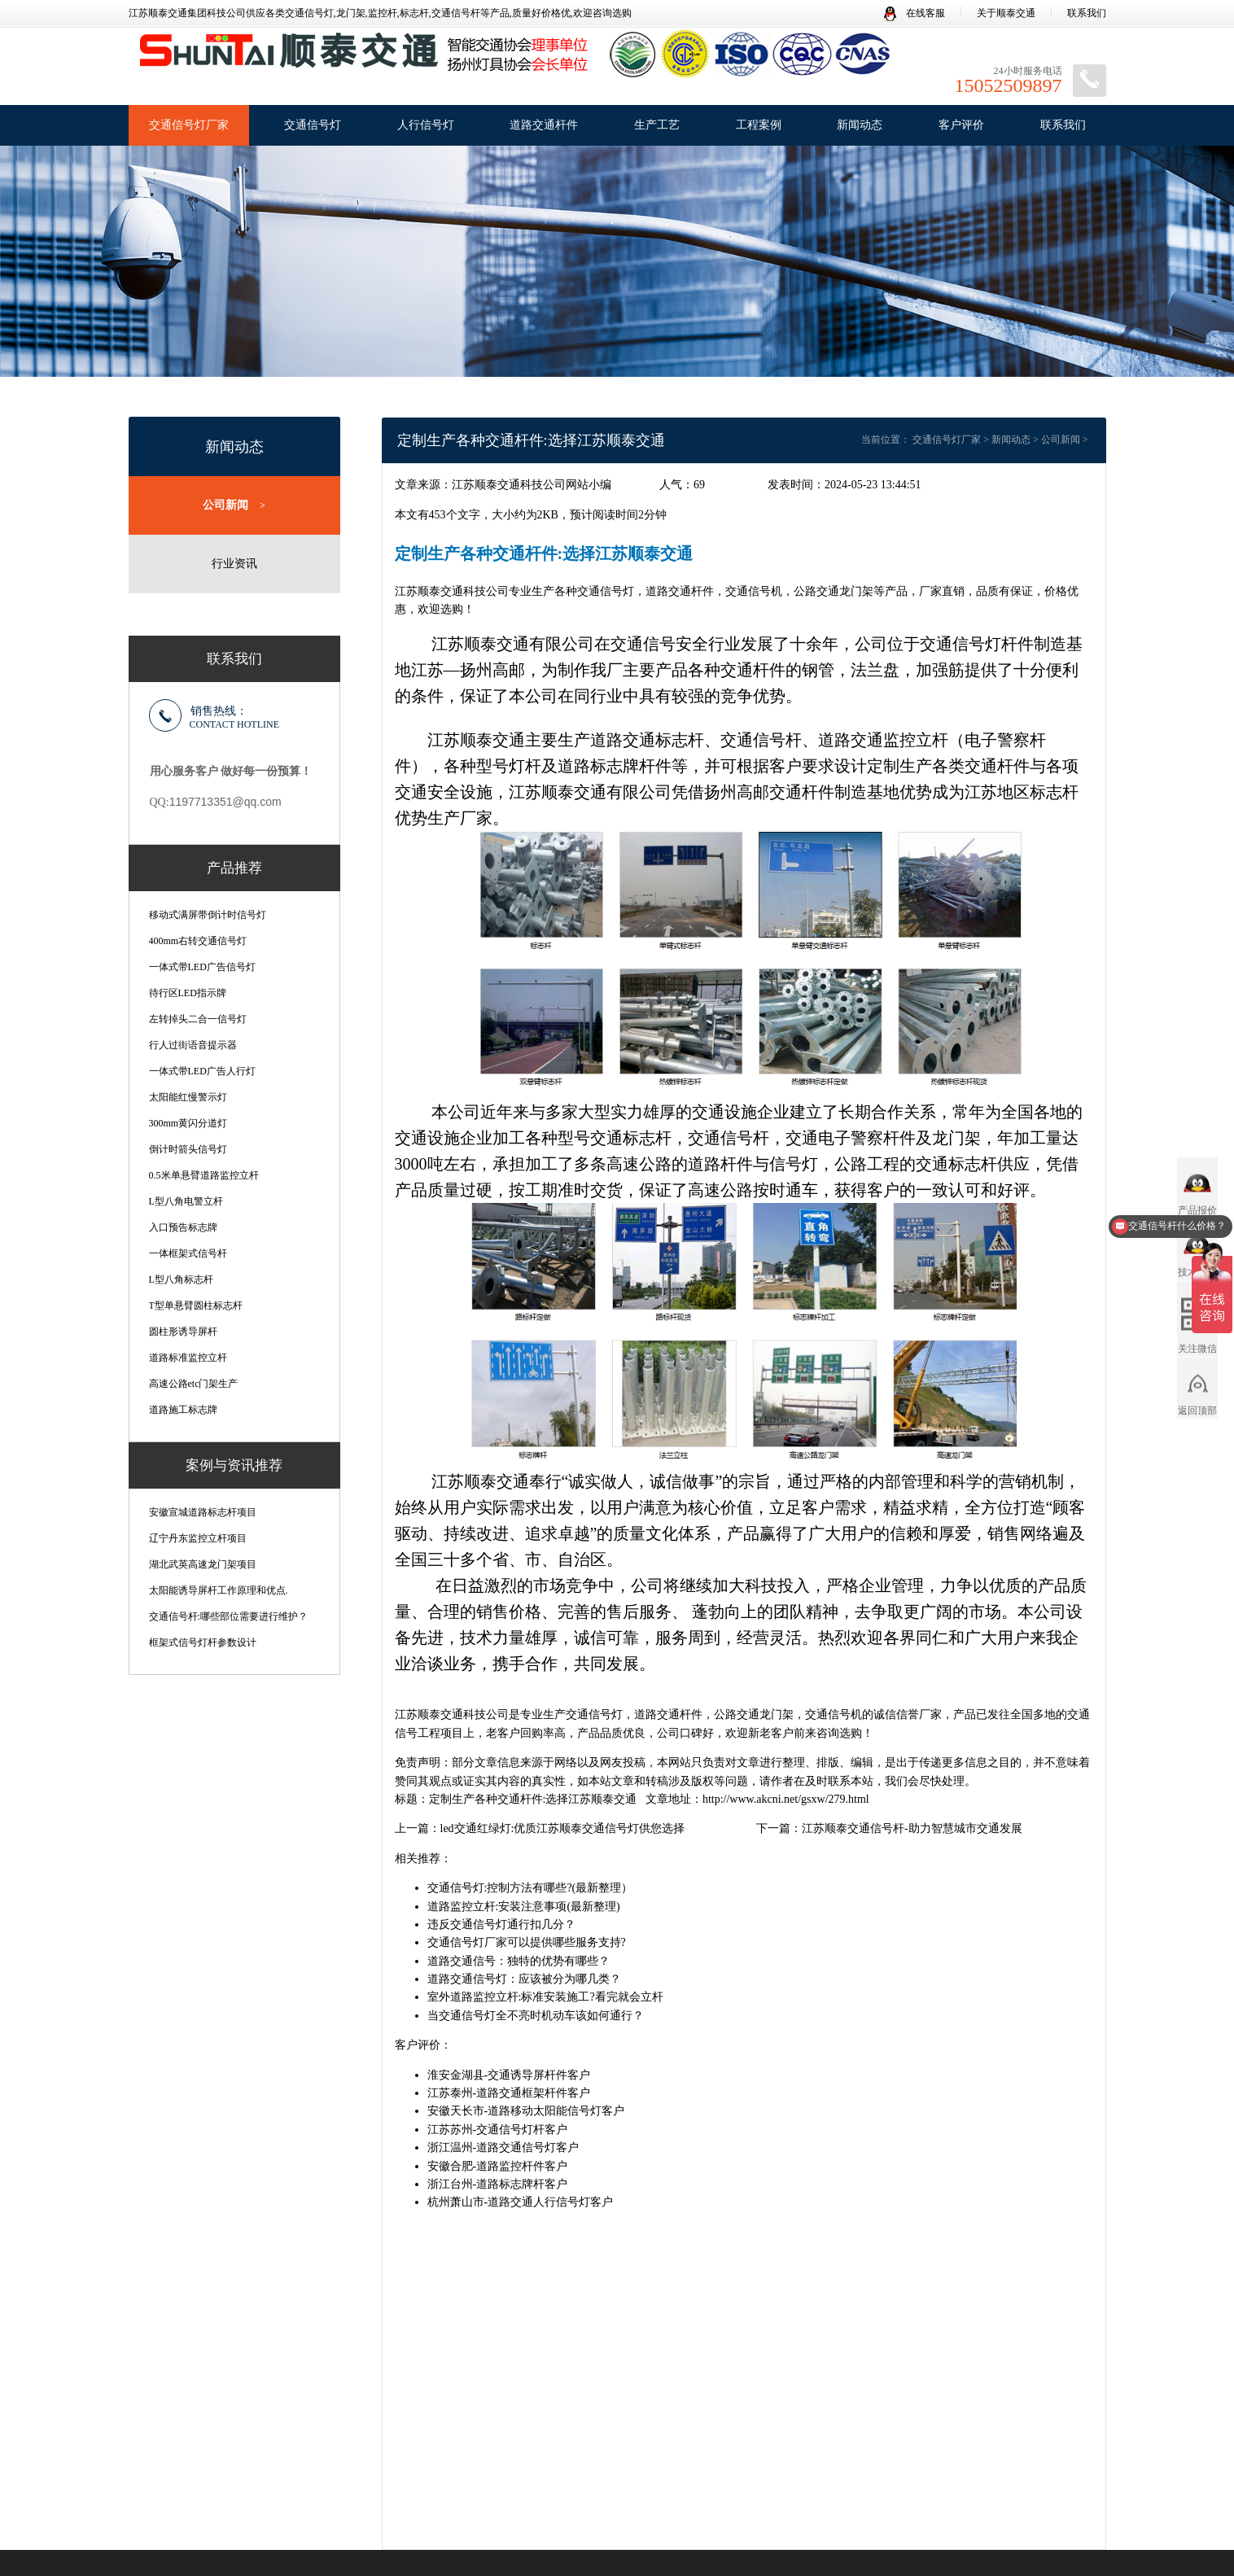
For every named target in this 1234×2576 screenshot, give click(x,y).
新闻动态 (859, 125)
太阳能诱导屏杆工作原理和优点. (218, 1589)
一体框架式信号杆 (188, 1252)
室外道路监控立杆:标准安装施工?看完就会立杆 (545, 1997)
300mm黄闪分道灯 (188, 1122)
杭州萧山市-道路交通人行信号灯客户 (520, 2202)
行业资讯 (234, 563)
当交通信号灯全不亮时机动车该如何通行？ (535, 2016)
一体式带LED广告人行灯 (202, 1070)
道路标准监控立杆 (188, 1356)
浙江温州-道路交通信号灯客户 (503, 2147)
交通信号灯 (312, 125)
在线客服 (914, 13)
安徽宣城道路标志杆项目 (202, 1511)
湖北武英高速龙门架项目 (202, 1563)
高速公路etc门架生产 (193, 1383)
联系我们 (1086, 13)
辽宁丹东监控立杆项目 (198, 1537)
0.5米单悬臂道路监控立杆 (204, 1174)
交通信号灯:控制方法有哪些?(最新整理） (530, 1888)
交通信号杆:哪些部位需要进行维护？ (228, 1615)
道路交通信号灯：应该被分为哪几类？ (524, 1979)
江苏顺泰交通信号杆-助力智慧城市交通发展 (912, 1828)
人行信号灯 (425, 125)
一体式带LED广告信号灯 (202, 966)
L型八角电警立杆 (186, 1200)
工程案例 (758, 125)
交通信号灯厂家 (189, 125)
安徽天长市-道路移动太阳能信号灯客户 (526, 2111)
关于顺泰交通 (1006, 13)
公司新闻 (234, 505)
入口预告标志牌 (183, 1226)
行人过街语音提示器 (193, 1044)
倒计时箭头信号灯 (188, 1148)
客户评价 (961, 125)
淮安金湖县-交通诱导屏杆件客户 (509, 2075)
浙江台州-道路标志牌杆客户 (497, 2184)
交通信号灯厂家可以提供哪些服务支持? (526, 1942)
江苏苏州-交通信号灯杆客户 (497, 2129)
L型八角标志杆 (181, 1278)
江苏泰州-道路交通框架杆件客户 (509, 2093)
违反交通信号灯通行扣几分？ (501, 1924)
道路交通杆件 (544, 125)
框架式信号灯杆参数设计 (202, 1641)
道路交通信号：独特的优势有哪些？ (518, 1961)
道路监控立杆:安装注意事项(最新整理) (523, 1906)
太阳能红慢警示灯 (188, 1096)
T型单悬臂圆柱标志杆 (196, 1304)
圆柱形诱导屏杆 (183, 1330)
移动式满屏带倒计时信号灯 (207, 914)
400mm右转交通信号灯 (198, 940)
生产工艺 (657, 125)
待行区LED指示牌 (187, 992)
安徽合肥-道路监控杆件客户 (497, 2166)
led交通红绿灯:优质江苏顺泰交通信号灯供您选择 (562, 1828)
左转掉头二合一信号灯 (198, 1018)
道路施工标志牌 (183, 1409)
